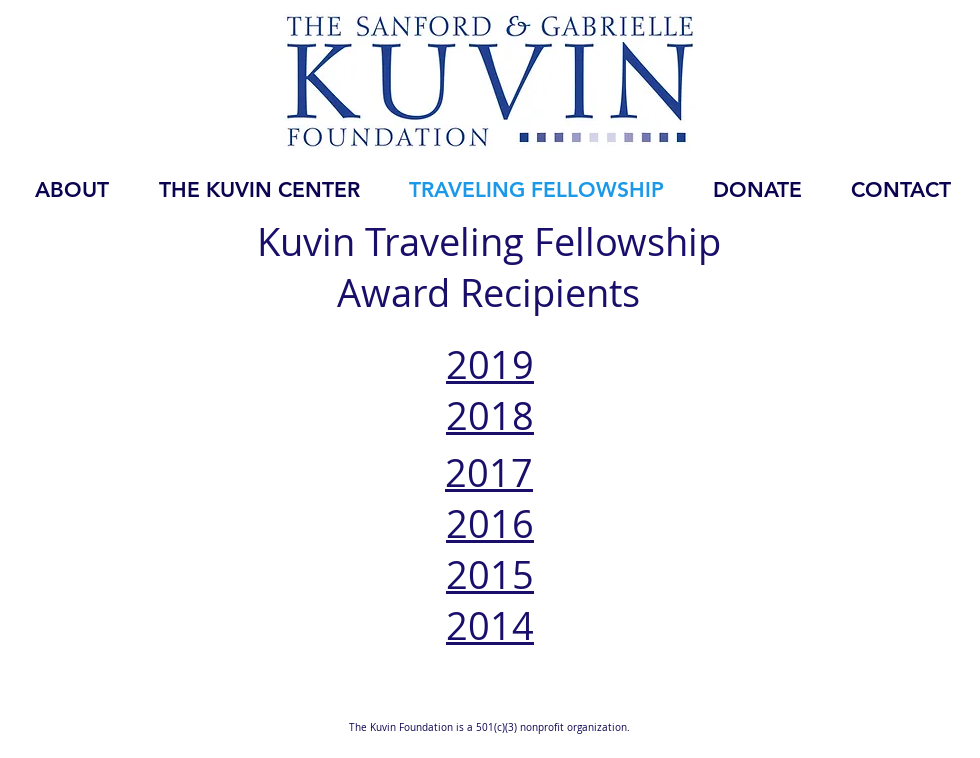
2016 (490, 523)
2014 (490, 625)
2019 (490, 364)
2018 (490, 415)
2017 (489, 472)
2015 (490, 574)
